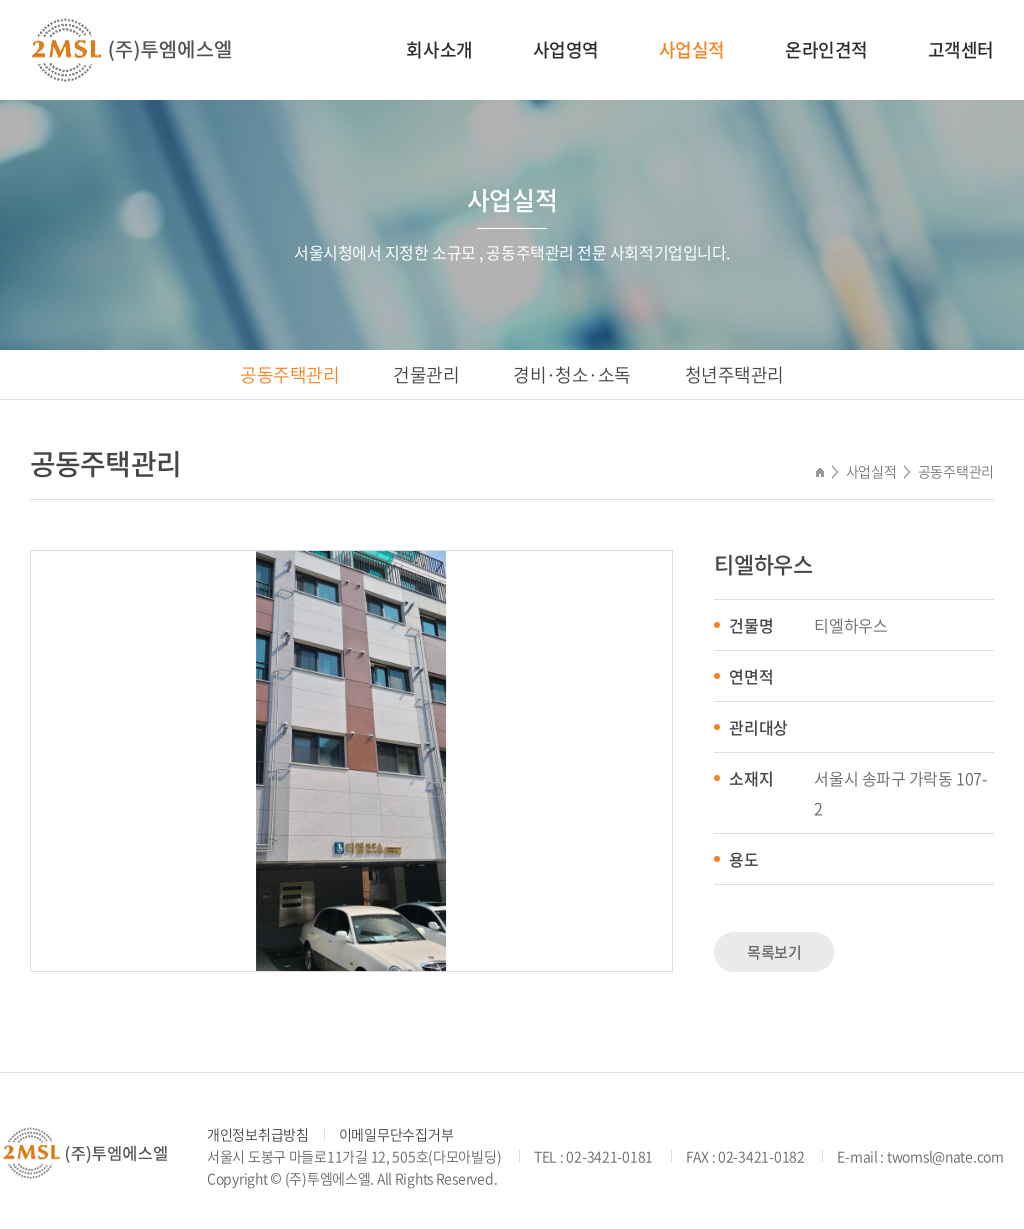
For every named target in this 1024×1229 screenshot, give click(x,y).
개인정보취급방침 (258, 1134)
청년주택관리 (734, 374)
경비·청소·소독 (572, 374)
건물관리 (426, 374)
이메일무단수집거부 (396, 1134)
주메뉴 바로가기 (0, 0)
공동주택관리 (289, 374)
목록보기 (774, 952)
